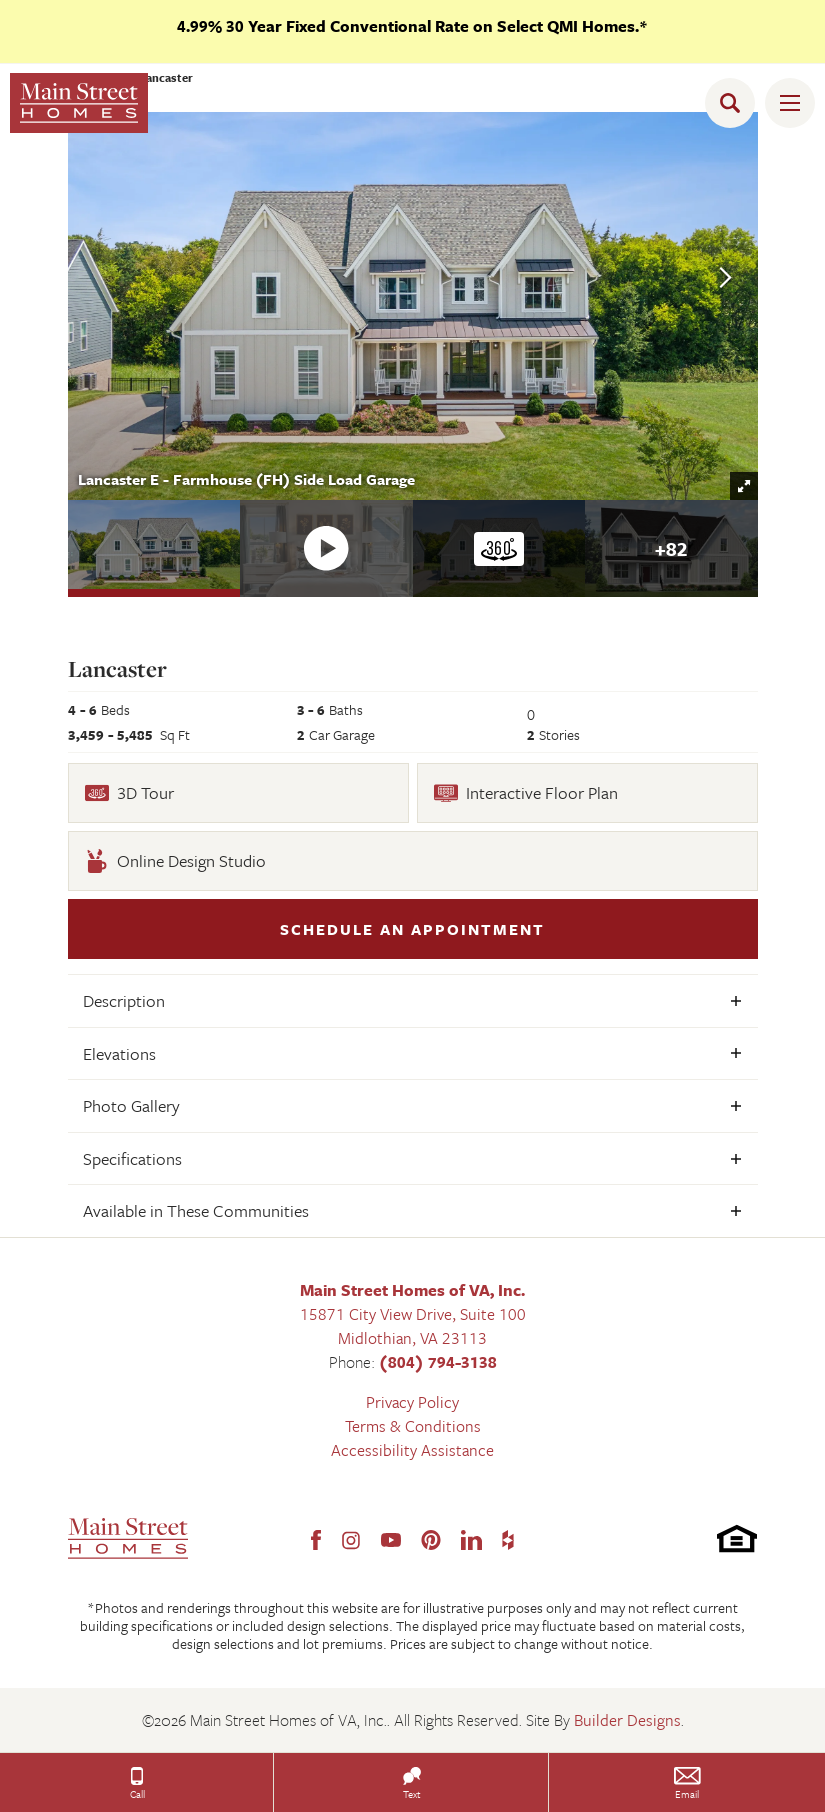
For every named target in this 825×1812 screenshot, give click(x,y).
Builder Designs (627, 1720)
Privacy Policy (412, 1402)
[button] (735, 103)
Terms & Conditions (413, 1426)
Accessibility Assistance (412, 1450)
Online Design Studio (175, 860)
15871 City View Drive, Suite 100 (413, 1314)
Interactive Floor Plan (526, 792)
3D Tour (129, 792)
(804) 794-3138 (438, 1362)
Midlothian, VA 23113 (412, 1338)
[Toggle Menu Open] (790, 103)
